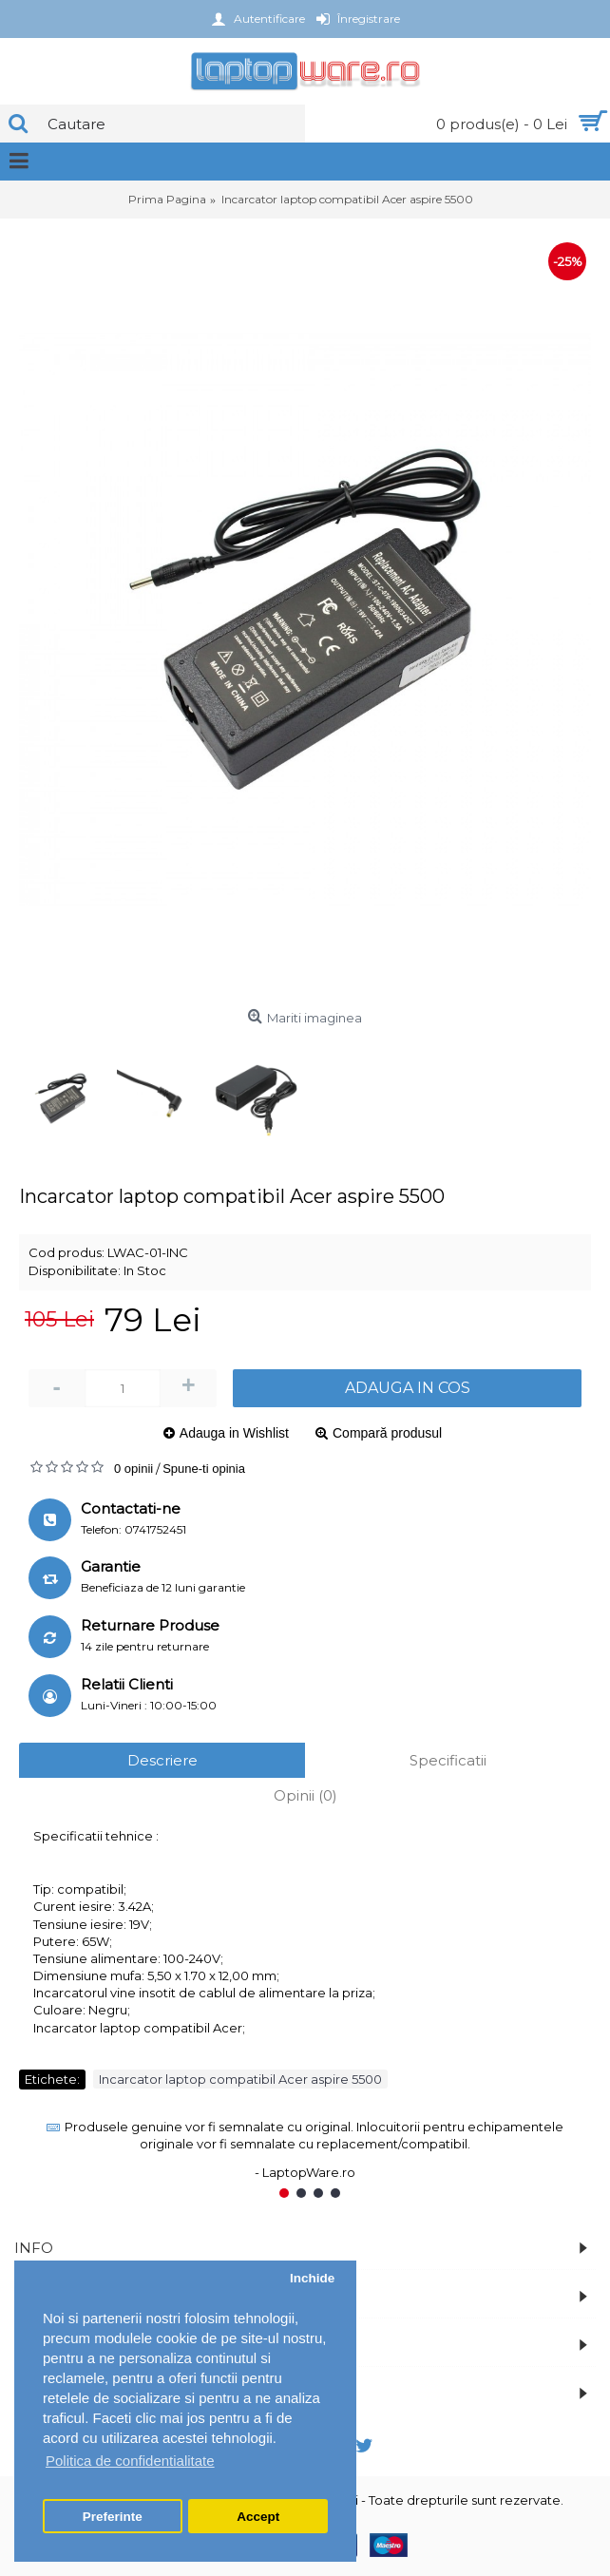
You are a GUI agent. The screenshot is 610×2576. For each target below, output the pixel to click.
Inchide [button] (312, 2278)
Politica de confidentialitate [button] (130, 2460)
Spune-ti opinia (203, 1468)
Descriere (162, 1760)
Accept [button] (258, 2516)
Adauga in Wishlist (234, 1433)
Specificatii (448, 1760)
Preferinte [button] (113, 2516)
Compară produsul (387, 1433)
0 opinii (133, 1468)
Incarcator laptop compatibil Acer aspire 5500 (240, 2079)
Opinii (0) (305, 1795)
